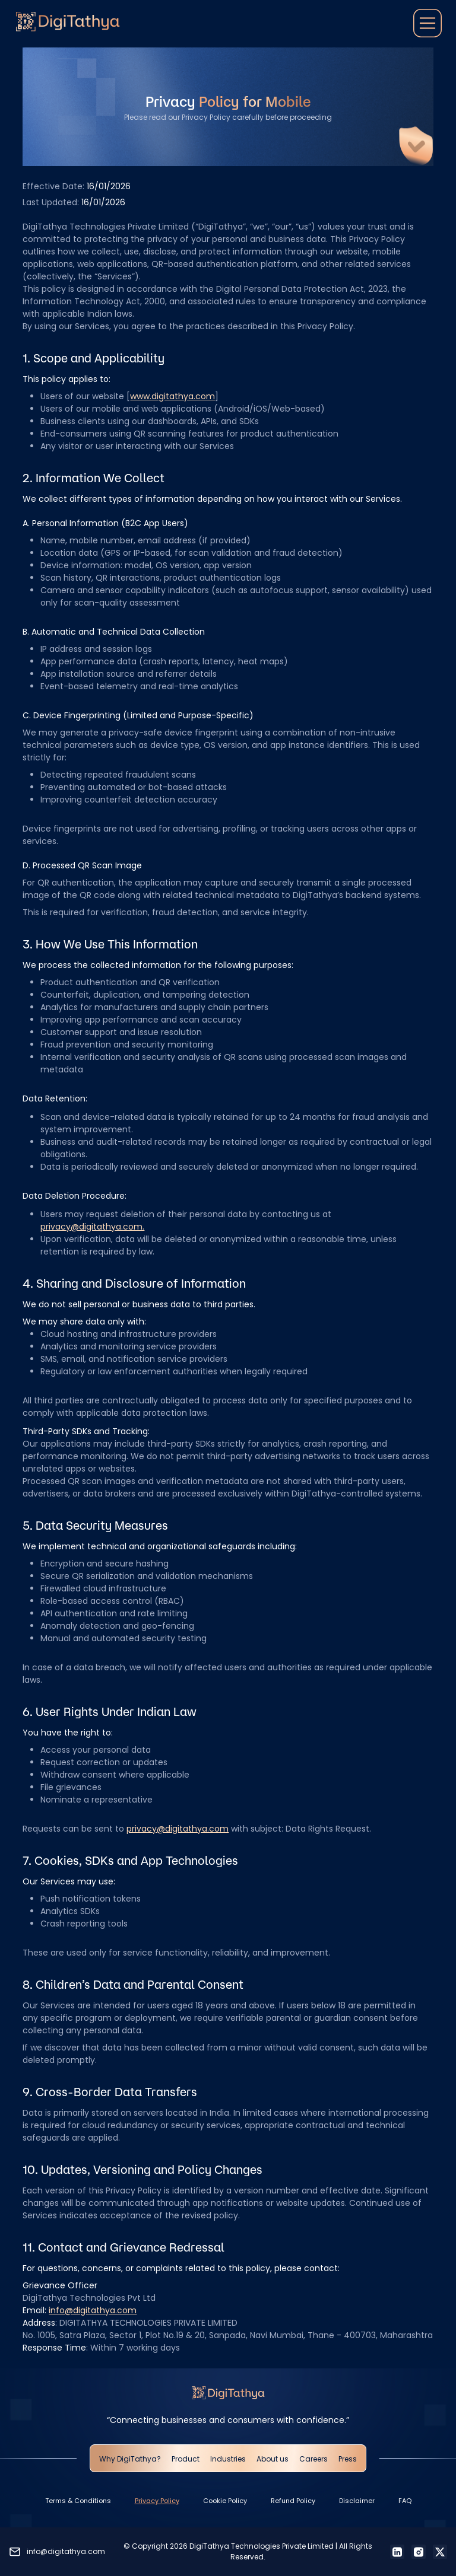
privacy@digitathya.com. (92, 1227)
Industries (228, 2459)
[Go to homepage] (67, 23)
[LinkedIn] (397, 2552)
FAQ (404, 2500)
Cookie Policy (225, 2500)
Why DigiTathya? (130, 2459)
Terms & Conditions (78, 2500)
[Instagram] (418, 2552)
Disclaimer (357, 2500)
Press (347, 2459)
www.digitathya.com (172, 396)
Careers (313, 2459)
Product (186, 2459)
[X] (440, 2552)
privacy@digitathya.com (177, 1829)
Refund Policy (293, 2500)
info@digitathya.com (93, 2310)
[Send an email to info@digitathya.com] (57, 2552)
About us (272, 2459)
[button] (427, 24)
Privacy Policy (157, 2500)
